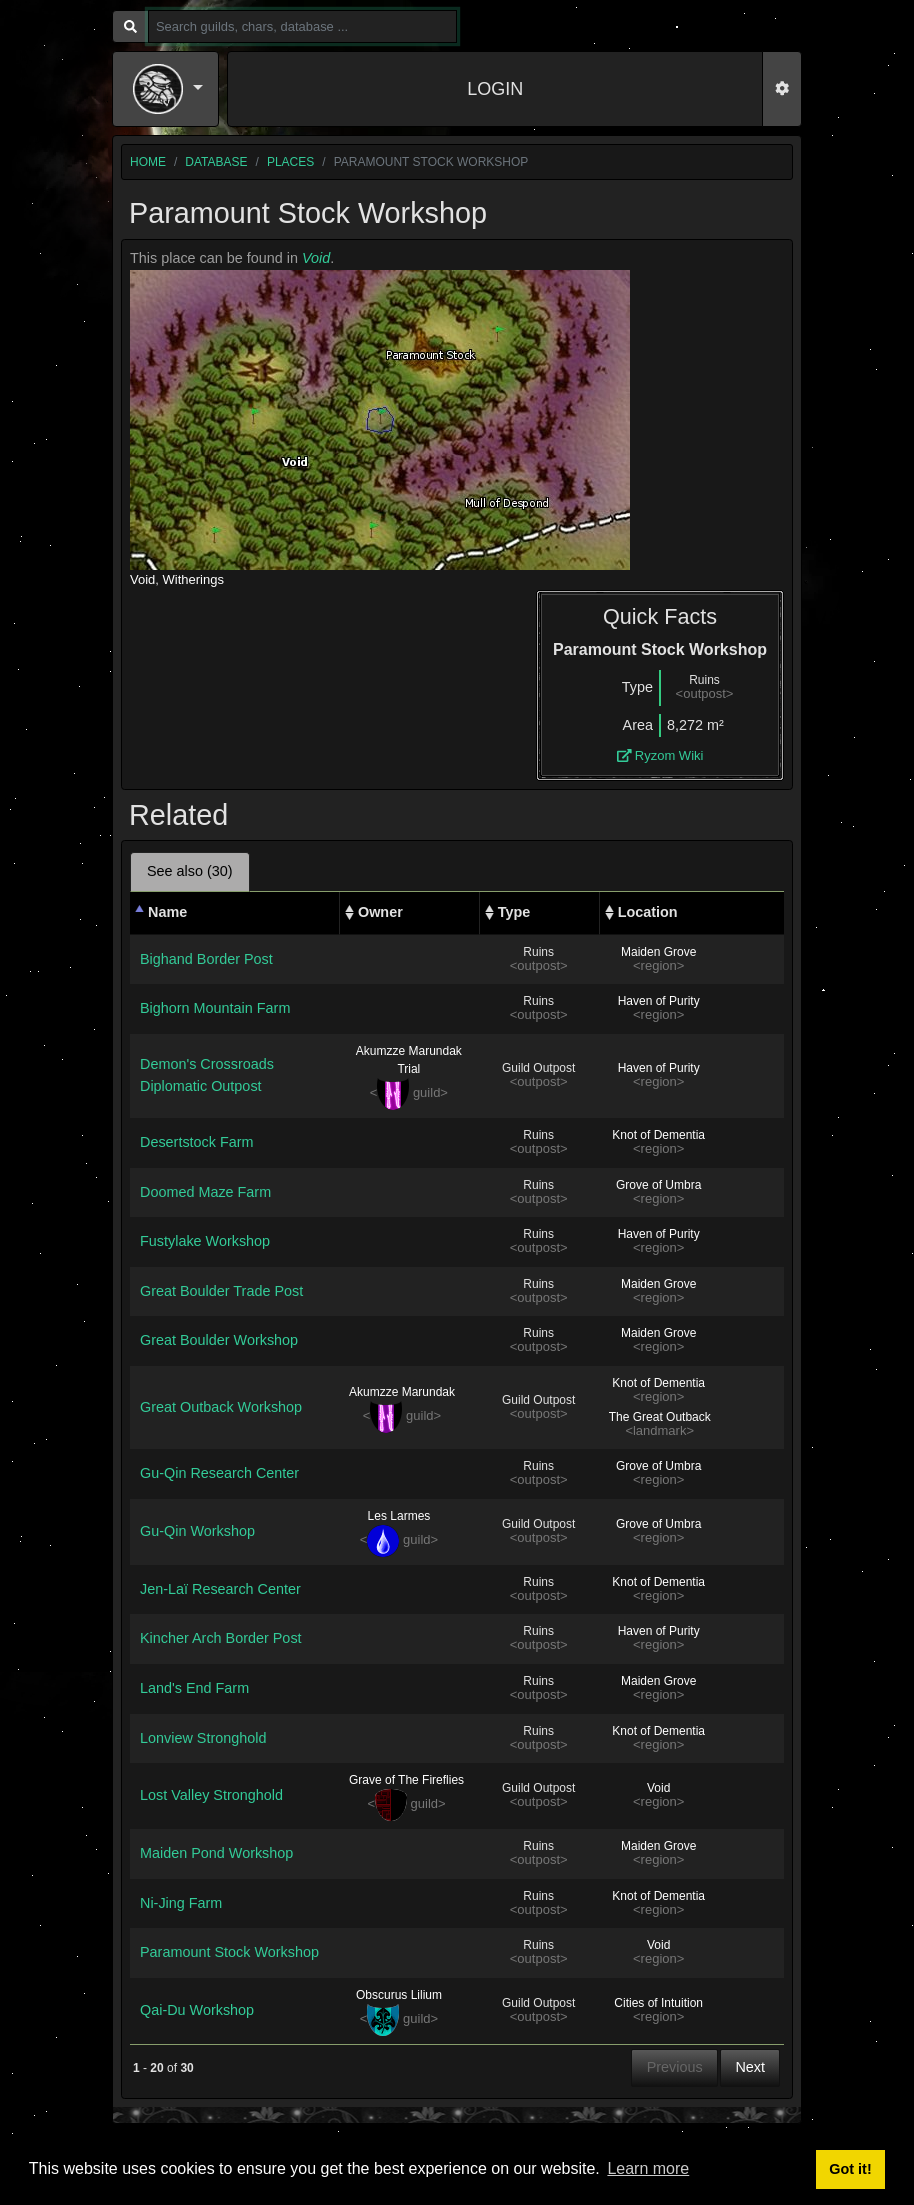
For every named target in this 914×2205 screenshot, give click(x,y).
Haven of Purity (659, 1001)
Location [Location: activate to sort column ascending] (648, 912)
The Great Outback (660, 1417)
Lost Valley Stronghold (211, 1795)
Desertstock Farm (197, 1142)
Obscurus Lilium (399, 1995)
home (148, 162)
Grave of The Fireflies (406, 1780)
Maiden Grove (658, 952)
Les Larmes (399, 1516)
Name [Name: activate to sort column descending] (167, 912)
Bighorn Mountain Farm (215, 1008)
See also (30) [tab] (190, 871)
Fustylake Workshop (205, 1241)
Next (750, 2067)
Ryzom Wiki (660, 755)
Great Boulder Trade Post (221, 1291)
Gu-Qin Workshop (197, 1531)
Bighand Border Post (206, 959)
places (290, 162)
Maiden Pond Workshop (216, 1853)
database (216, 162)
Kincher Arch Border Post (221, 1638)
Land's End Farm (194, 1688)
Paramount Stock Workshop (229, 1952)
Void (316, 258)
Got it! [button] (850, 2169)
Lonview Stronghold (203, 1738)
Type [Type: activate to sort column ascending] (514, 912)
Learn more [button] (648, 2168)
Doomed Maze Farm (205, 1192)
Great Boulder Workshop (219, 1340)
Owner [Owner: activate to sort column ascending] (380, 912)
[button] (168, 89)
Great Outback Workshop (221, 1407)
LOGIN (495, 89)
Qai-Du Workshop (197, 2010)
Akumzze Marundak (402, 1392)
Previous (675, 2067)
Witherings (193, 579)
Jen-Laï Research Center (220, 1589)
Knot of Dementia (658, 1135)
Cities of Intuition (658, 2003)
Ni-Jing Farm (181, 1903)
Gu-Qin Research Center (219, 1473)
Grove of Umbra (658, 1185)
